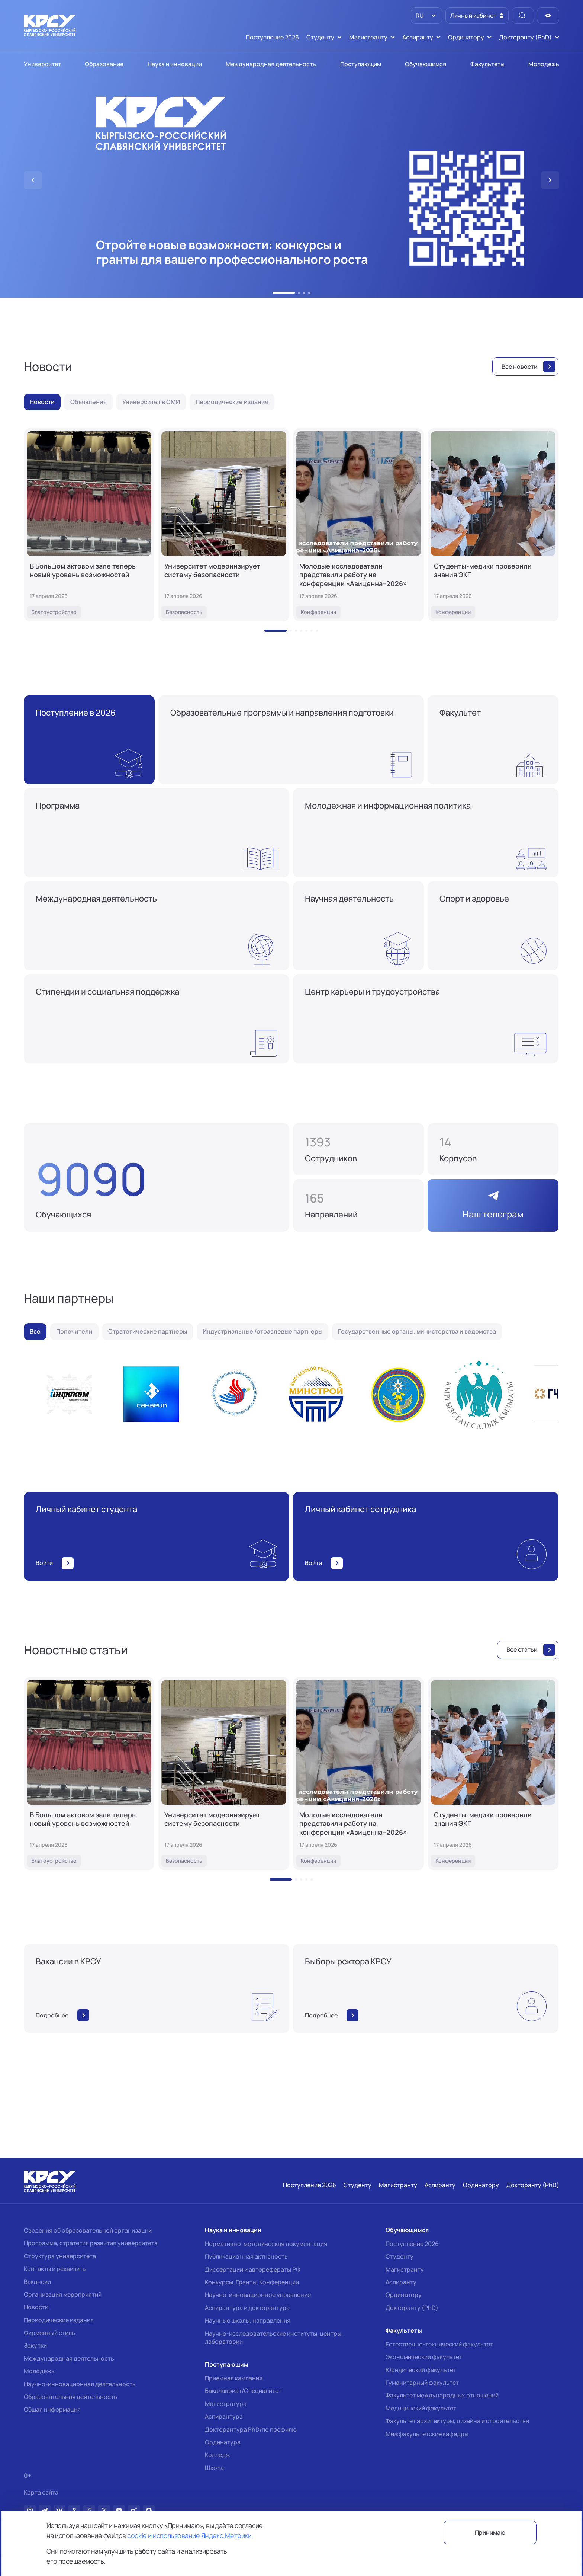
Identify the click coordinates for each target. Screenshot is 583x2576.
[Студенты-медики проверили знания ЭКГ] (493, 524)
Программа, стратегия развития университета (91, 2243)
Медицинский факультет (421, 2408)
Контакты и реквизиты (55, 2269)
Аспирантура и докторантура (247, 2308)
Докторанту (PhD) (412, 2308)
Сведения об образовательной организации (88, 2230)
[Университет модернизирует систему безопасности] (223, 524)
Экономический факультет (424, 2357)
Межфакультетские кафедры (427, 2434)
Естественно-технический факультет (439, 2344)
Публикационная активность (246, 2256)
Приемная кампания (233, 2378)
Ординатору (404, 2295)
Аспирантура (224, 2416)
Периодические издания (59, 2320)
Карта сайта (41, 2492)
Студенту (399, 2256)
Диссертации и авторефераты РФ (252, 2269)
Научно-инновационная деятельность (80, 2384)
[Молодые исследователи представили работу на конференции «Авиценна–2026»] (358, 524)
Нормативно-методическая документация (266, 2244)
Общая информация (52, 2409)
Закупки (35, 2345)
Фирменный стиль (49, 2333)
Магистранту (405, 2269)
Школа (214, 2468)
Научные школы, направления (247, 2320)
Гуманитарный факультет (422, 2382)
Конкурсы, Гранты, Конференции (252, 2282)
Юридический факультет (421, 2370)
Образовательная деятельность (70, 2397)
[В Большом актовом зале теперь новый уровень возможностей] (89, 524)
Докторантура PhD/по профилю (251, 2429)
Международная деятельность (69, 2358)
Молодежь (39, 2371)
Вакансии (37, 2282)
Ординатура (223, 2442)
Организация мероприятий (63, 2294)
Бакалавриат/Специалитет (243, 2391)
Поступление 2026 (412, 2244)
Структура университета (60, 2256)
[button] (284, 293)
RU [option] (419, 16)
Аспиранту (401, 2282)
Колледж (217, 2455)
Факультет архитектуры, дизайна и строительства (457, 2421)
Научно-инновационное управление (258, 2295)
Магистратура (226, 2404)
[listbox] (426, 15)
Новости (36, 2307)
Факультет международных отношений (442, 2395)
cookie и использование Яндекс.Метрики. (190, 2535)
